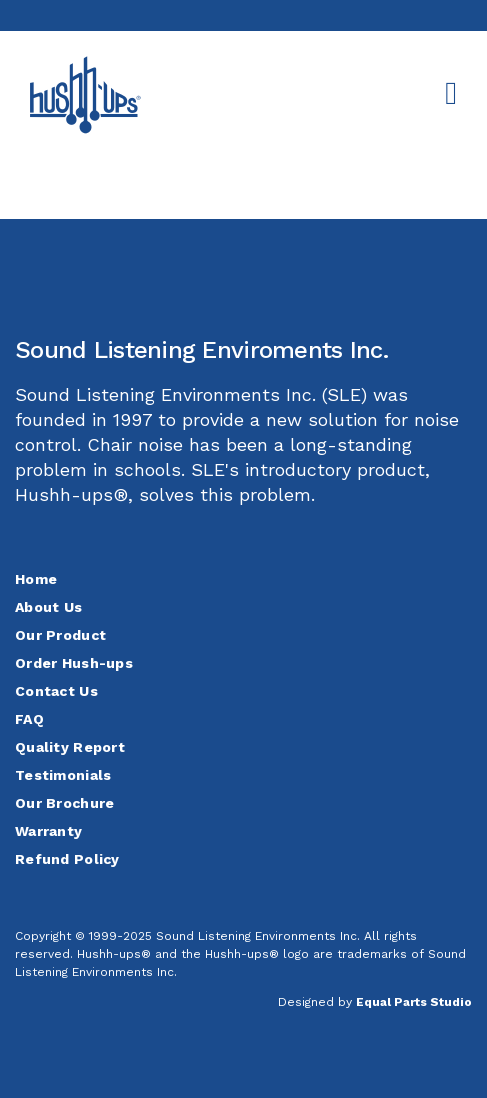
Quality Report (70, 747)
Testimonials (63, 775)
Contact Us (56, 691)
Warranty (48, 831)
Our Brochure (64, 803)
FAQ (29, 719)
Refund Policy (67, 859)
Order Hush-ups (74, 663)
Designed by (375, 1002)
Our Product (60, 635)
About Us (48, 607)
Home (36, 579)
